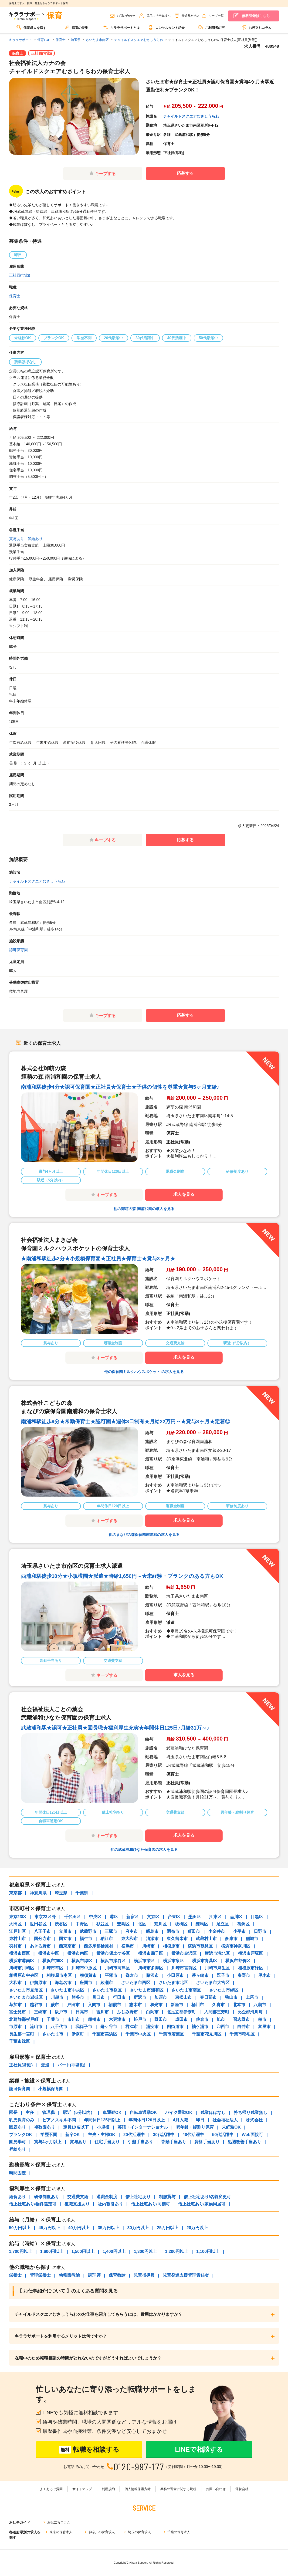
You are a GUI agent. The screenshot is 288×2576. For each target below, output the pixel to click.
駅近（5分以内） (79, 2112)
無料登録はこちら (256, 16)
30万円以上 (138, 2227)
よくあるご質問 (51, 2489)
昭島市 (152, 1931)
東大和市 (129, 1938)
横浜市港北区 (217, 1953)
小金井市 (216, 1931)
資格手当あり (207, 2142)
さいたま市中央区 (67, 1990)
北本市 (239, 2004)
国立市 (65, 1938)
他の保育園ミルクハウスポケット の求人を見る (143, 1372)
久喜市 (218, 2004)
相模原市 (171, 1946)
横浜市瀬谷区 (113, 1960)
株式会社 (254, 2120)
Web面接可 (252, 2134)
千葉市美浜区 (104, 2034)
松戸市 (140, 2019)
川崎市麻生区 (217, 1968)
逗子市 (223, 1975)
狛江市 (106, 1938)
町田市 (193, 1931)
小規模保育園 (50, 2088)
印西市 (223, 2026)
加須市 (160, 1997)
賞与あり (16, 539)
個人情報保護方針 (138, 2489)
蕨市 (55, 2004)
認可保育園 (18, 950)
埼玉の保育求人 (139, 2532)
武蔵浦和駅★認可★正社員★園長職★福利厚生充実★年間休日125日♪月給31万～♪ (115, 1728)
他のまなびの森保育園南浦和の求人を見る (144, 1535)
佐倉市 (202, 2019)
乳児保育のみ (21, 2120)
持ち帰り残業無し (250, 2112)
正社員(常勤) (19, 275)
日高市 (81, 2012)
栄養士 (15, 2275)
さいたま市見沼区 (26, 1990)
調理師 (94, 2275)
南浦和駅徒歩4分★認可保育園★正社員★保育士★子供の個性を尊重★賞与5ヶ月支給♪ (120, 1087)
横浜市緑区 (81, 1960)
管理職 (48, 2112)
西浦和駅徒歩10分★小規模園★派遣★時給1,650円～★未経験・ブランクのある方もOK (122, 1576)
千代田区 (72, 1916)
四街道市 (175, 2026)
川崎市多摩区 (150, 1968)
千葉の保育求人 (178, 2532)
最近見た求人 (191, 15)
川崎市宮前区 (184, 1968)
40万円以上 (79, 2227)
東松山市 (183, 1997)
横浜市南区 (77, 1953)
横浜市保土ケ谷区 (113, 1953)
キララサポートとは (121, 27)
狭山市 (231, 1997)
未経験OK (231, 2127)
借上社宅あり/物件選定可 (32, 2204)
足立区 (222, 1924)
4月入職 (180, 2120)
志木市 (135, 2004)
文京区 (153, 1916)
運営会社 (241, 2489)
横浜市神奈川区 (235, 1946)
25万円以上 (167, 2227)
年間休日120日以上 (147, 2120)
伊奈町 (77, 2034)
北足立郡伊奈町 (181, 2012)
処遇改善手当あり (244, 2142)
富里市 (264, 2026)
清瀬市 (152, 1938)
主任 (30, 2112)
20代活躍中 (134, 2134)
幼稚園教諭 (69, 2275)
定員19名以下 (76, 2127)
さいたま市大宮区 (213, 1982)
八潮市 (260, 2004)
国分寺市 (42, 1938)
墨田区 (194, 1916)
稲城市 (252, 1938)
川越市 (57, 1997)
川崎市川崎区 (21, 1968)
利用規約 (108, 2489)
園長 (13, 2112)
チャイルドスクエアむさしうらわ (191, 116)
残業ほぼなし (213, 2112)
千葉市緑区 (19, 2041)
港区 (114, 1916)
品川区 (236, 1916)
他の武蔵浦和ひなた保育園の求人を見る (144, 1850)
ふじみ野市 (127, 2012)
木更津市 (117, 2019)
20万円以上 (197, 2227)
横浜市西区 (19, 1953)
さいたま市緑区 (223, 1990)
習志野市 (241, 2019)
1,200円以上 (176, 2251)
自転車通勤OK (143, 2112)
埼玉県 (61, 1893)
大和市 (15, 1982)
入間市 (94, 2004)
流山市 (36, 2026)
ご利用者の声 (211, 27)
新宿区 (132, 1916)
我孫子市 (83, 2026)
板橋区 (181, 1924)
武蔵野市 (88, 1931)
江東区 (215, 1916)
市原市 (15, 2026)
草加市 (15, 2004)
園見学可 (17, 2142)
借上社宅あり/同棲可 (150, 2204)
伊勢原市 (38, 1982)
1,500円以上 (83, 2251)
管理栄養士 (40, 2275)
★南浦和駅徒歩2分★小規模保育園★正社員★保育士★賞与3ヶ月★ (98, 1258)
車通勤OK (112, 2112)
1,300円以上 (145, 2251)
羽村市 (15, 1946)
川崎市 (148, 1946)
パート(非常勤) (71, 2065)
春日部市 (208, 1997)
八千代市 (59, 2026)
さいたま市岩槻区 (26, 1997)
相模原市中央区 (23, 1975)
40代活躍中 (193, 2134)
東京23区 (17, 1916)
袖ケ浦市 (200, 2026)
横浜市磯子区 (150, 1953)
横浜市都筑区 (238, 1960)
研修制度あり (46, 2196)
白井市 (243, 2026)
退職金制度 (106, 2196)
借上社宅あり (138, 2196)
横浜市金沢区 (184, 1953)
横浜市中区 (48, 1953)
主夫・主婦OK (101, 2134)
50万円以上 (19, 2227)
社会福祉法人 (225, 2120)
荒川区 (160, 1924)
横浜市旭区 (52, 1960)
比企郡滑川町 (250, 2012)
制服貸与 (167, 2196)
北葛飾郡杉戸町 (23, 2019)
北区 (142, 1924)
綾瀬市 (106, 1982)
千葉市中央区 (138, 2034)
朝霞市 (114, 2004)
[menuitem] (31, 29)
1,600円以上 (51, 2251)
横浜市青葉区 (204, 1960)
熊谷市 (77, 1997)
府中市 (131, 1931)
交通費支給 (77, 2196)
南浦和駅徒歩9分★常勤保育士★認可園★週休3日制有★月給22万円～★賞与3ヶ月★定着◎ (125, 1421)
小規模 (103, 2127)
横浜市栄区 (144, 1960)
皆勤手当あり (173, 2142)
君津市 (131, 2026)
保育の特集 (76, 27)
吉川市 (102, 2012)
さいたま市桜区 (107, 1990)
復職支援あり (77, 2204)
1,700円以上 (20, 2251)
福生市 (86, 1938)
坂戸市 (61, 2012)
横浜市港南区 (21, 1960)
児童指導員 (144, 2275)
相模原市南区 (59, 1975)
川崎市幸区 (52, 1968)
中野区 (81, 1924)
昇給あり (35, 539)
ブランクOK (20, 2134)
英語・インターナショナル (143, 2127)
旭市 (221, 2019)
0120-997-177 (139, 2467)
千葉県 (81, 1893)
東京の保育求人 (61, 2532)
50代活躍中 (223, 2134)
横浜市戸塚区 (250, 1953)
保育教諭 (117, 2275)
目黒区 (257, 1916)
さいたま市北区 (173, 1982)
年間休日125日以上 (102, 2120)
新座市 (177, 2004)
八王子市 (42, 1931)
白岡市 (152, 2012)
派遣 (45, 2065)
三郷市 (40, 2012)
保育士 (14, 296)
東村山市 (17, 1938)
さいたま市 (52, 2034)
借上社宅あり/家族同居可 (201, 2204)
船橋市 (94, 2019)
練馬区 (202, 1924)
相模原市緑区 (250, 1968)
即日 (200, 2120)
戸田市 (73, 2004)
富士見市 (17, 2012)
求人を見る (183, 1194)
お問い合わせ (126, 15)
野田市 (160, 2019)
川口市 (98, 1997)
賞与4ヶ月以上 (47, 2142)
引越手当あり (140, 2142)
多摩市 (231, 1938)
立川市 (65, 1931)
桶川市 (197, 2004)
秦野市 (243, 1975)
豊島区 (123, 1924)
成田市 (181, 2019)
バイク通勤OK (178, 2112)
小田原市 (175, 1975)
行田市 (119, 1997)
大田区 (15, 1924)
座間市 (86, 1982)
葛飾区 (243, 1924)
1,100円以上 (207, 2251)
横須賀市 (88, 1975)
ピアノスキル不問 (59, 2120)
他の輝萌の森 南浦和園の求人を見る (144, 1209)
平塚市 (111, 1975)
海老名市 (63, 1982)
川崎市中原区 (84, 1968)
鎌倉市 (131, 1975)
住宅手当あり (107, 2142)
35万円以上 (108, 2227)
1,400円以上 (114, 2251)
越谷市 (36, 2004)
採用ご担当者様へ (158, 15)
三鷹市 (111, 1931)
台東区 (174, 1916)
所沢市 (140, 1997)
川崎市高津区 (117, 1968)
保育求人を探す (31, 27)
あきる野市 (40, 1946)
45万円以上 (49, 2227)
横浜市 (127, 1946)
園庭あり (17, 2127)
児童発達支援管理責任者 (186, 2275)
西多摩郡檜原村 (98, 1946)
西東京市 (67, 1946)
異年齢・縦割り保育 (195, 2127)
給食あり (17, 2196)
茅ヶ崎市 (200, 1975)
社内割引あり (110, 2204)
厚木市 (264, 1975)
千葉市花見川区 (206, 2034)
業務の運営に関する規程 (178, 2489)
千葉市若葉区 (171, 2034)
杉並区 (102, 1924)
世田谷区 (38, 1924)
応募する (185, 173)
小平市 (239, 1931)
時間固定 (17, 2173)
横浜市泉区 (173, 1960)
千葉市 (53, 2019)
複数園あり (44, 2127)
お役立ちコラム (256, 27)
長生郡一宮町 (21, 2034)
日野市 (260, 1931)
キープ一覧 (216, 15)
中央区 (95, 1916)
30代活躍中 (163, 2134)
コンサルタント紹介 (166, 27)
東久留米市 (177, 1938)
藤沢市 (152, 1975)
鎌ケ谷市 (108, 2026)
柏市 (262, 2019)
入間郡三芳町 (216, 2012)
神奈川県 (38, 1893)
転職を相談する (89, 2450)
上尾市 (252, 1997)
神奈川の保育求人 (102, 2532)
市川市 (73, 2019)
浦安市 (152, 2026)
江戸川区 (17, 1931)
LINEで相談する (199, 2449)
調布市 (173, 1931)
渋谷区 (61, 1924)
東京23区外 (45, 1916)
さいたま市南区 (186, 1990)
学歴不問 (48, 2134)
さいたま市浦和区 (146, 1990)
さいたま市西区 (135, 1982)
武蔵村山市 (206, 1938)
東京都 (15, 1893)
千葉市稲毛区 (242, 2034)
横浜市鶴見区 (200, 1946)
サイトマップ (82, 2489)
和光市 (156, 2004)
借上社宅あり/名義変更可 (207, 2196)
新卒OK (72, 2134)
